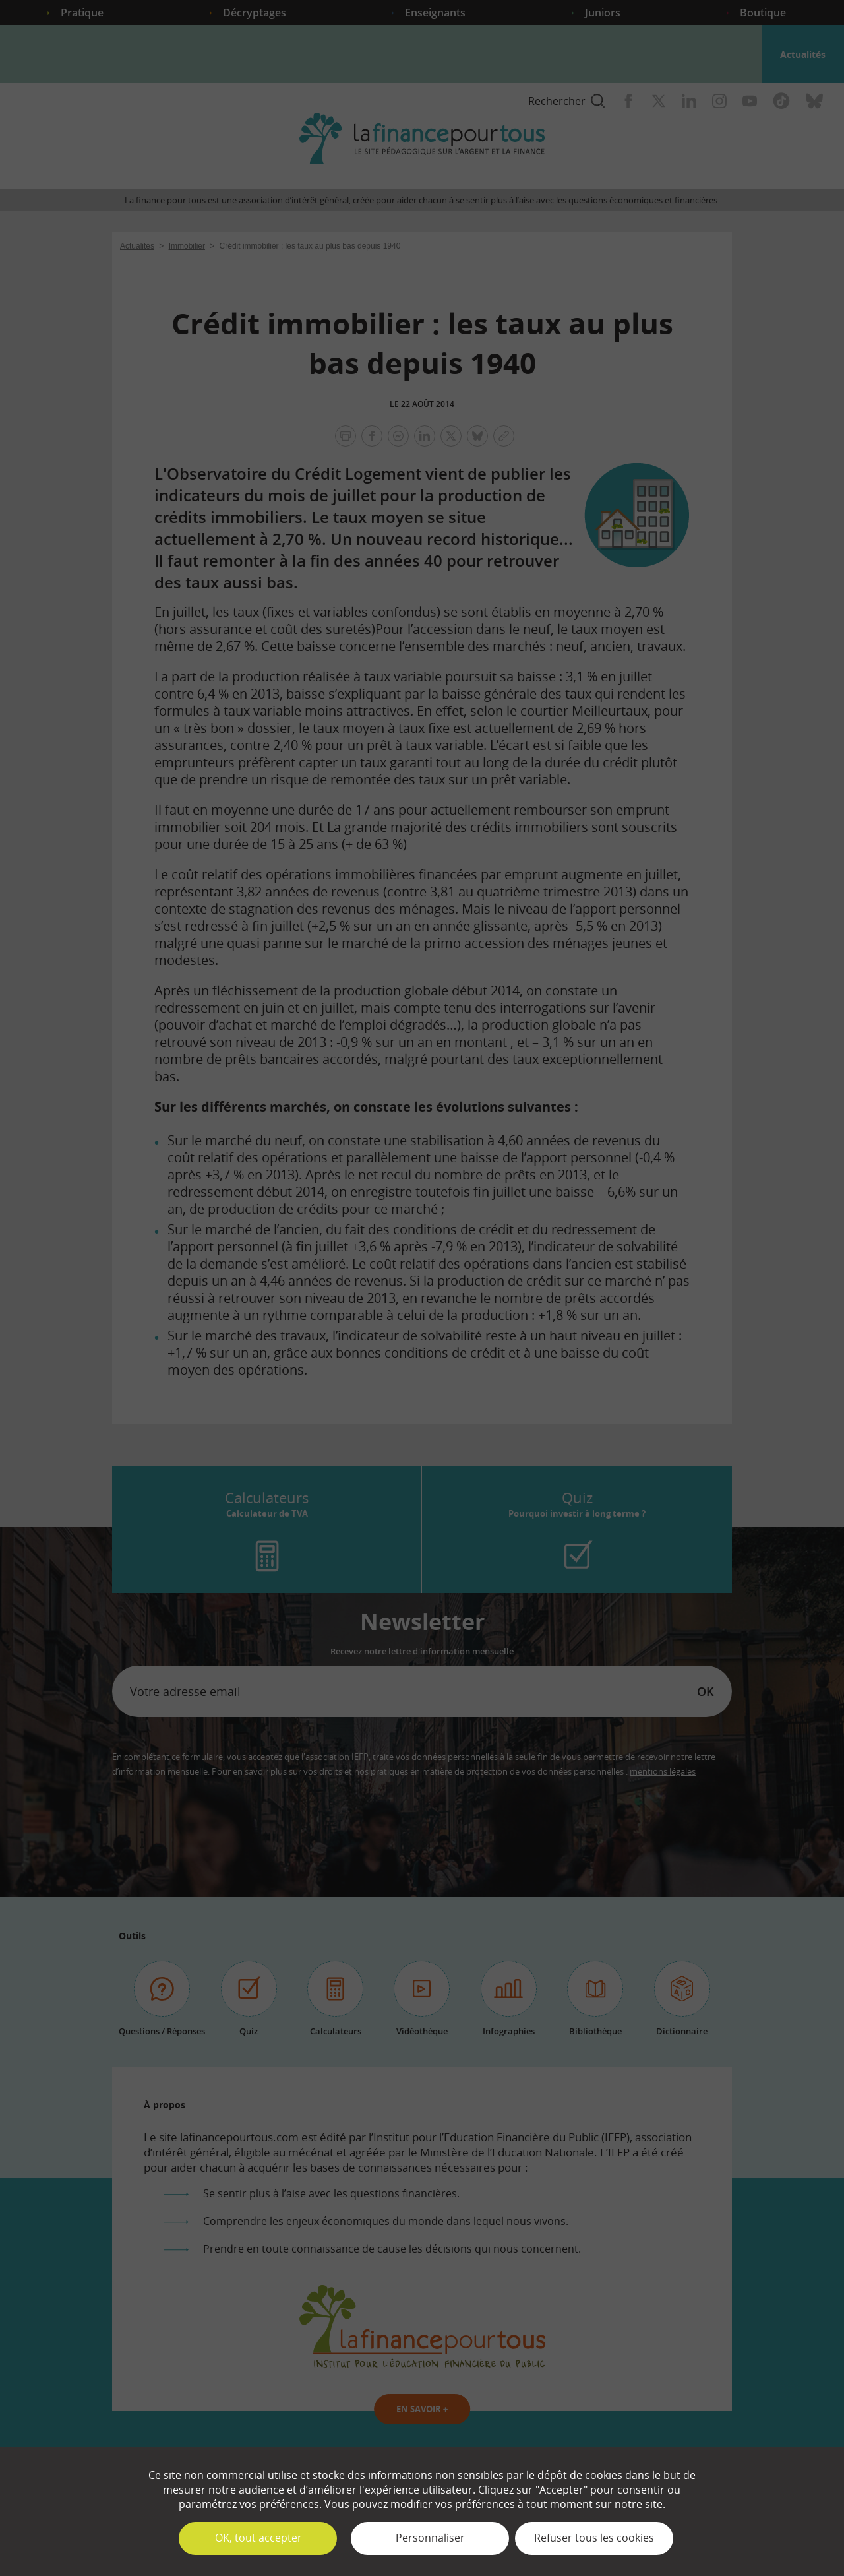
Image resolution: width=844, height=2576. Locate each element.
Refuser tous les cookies (594, 2537)
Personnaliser (430, 2537)
